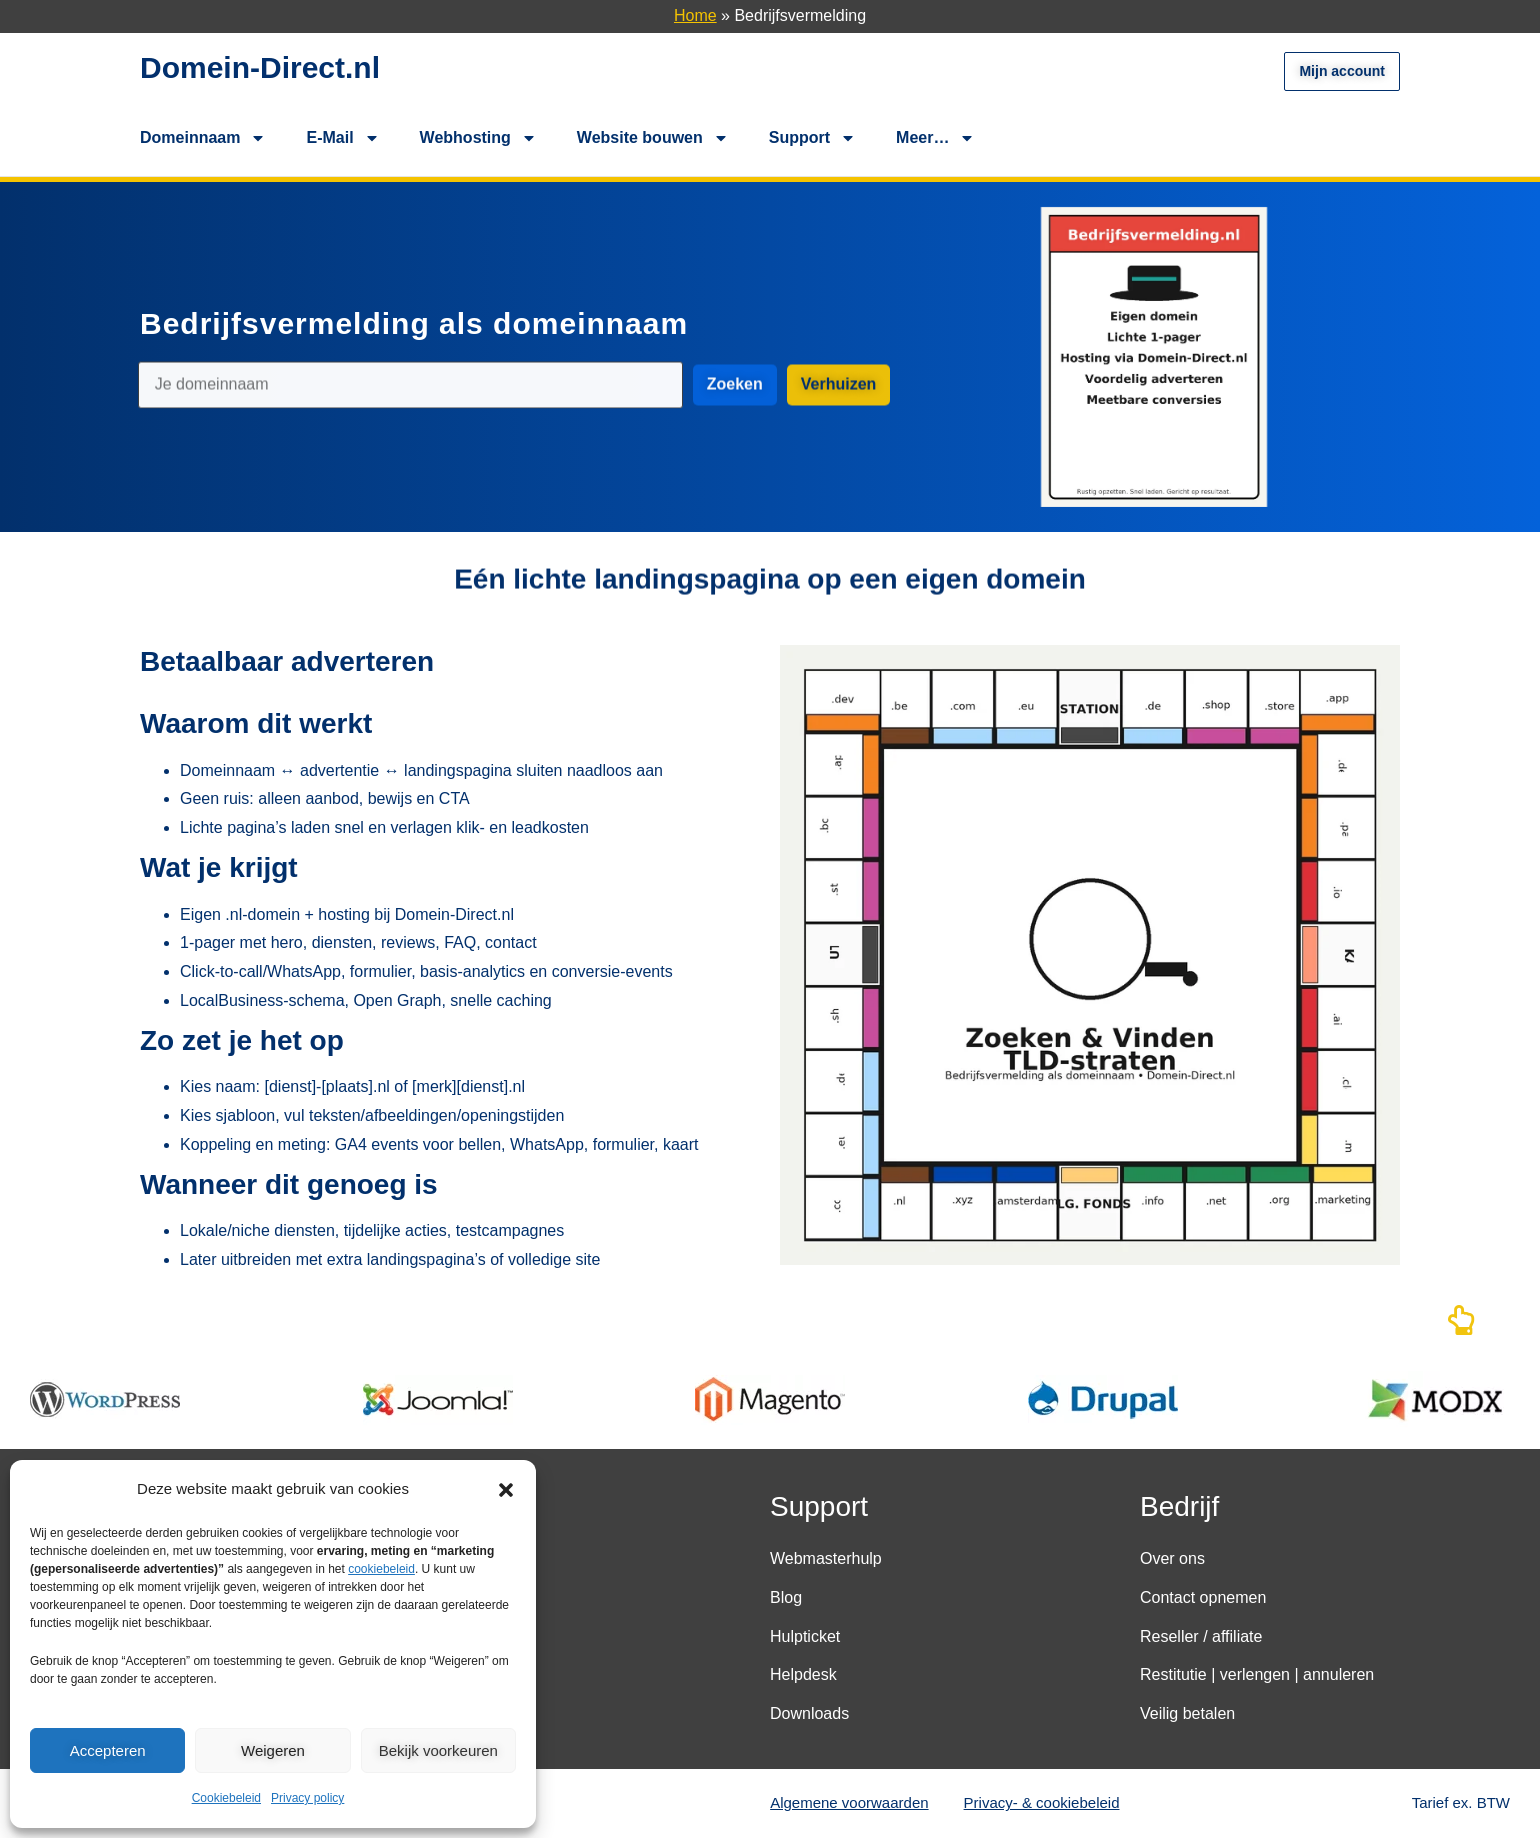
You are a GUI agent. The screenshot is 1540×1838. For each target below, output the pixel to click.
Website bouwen (653, 138)
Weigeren (273, 1750)
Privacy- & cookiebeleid (1042, 1802)
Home (695, 15)
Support (812, 138)
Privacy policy (307, 1798)
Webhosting (478, 138)
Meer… (935, 138)
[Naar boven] (1461, 1325)
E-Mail (342, 138)
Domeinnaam (203, 138)
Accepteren (108, 1750)
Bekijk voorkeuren (438, 1750)
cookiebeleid (381, 1569)
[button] (506, 1490)
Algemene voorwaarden (849, 1802)
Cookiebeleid (226, 1798)
